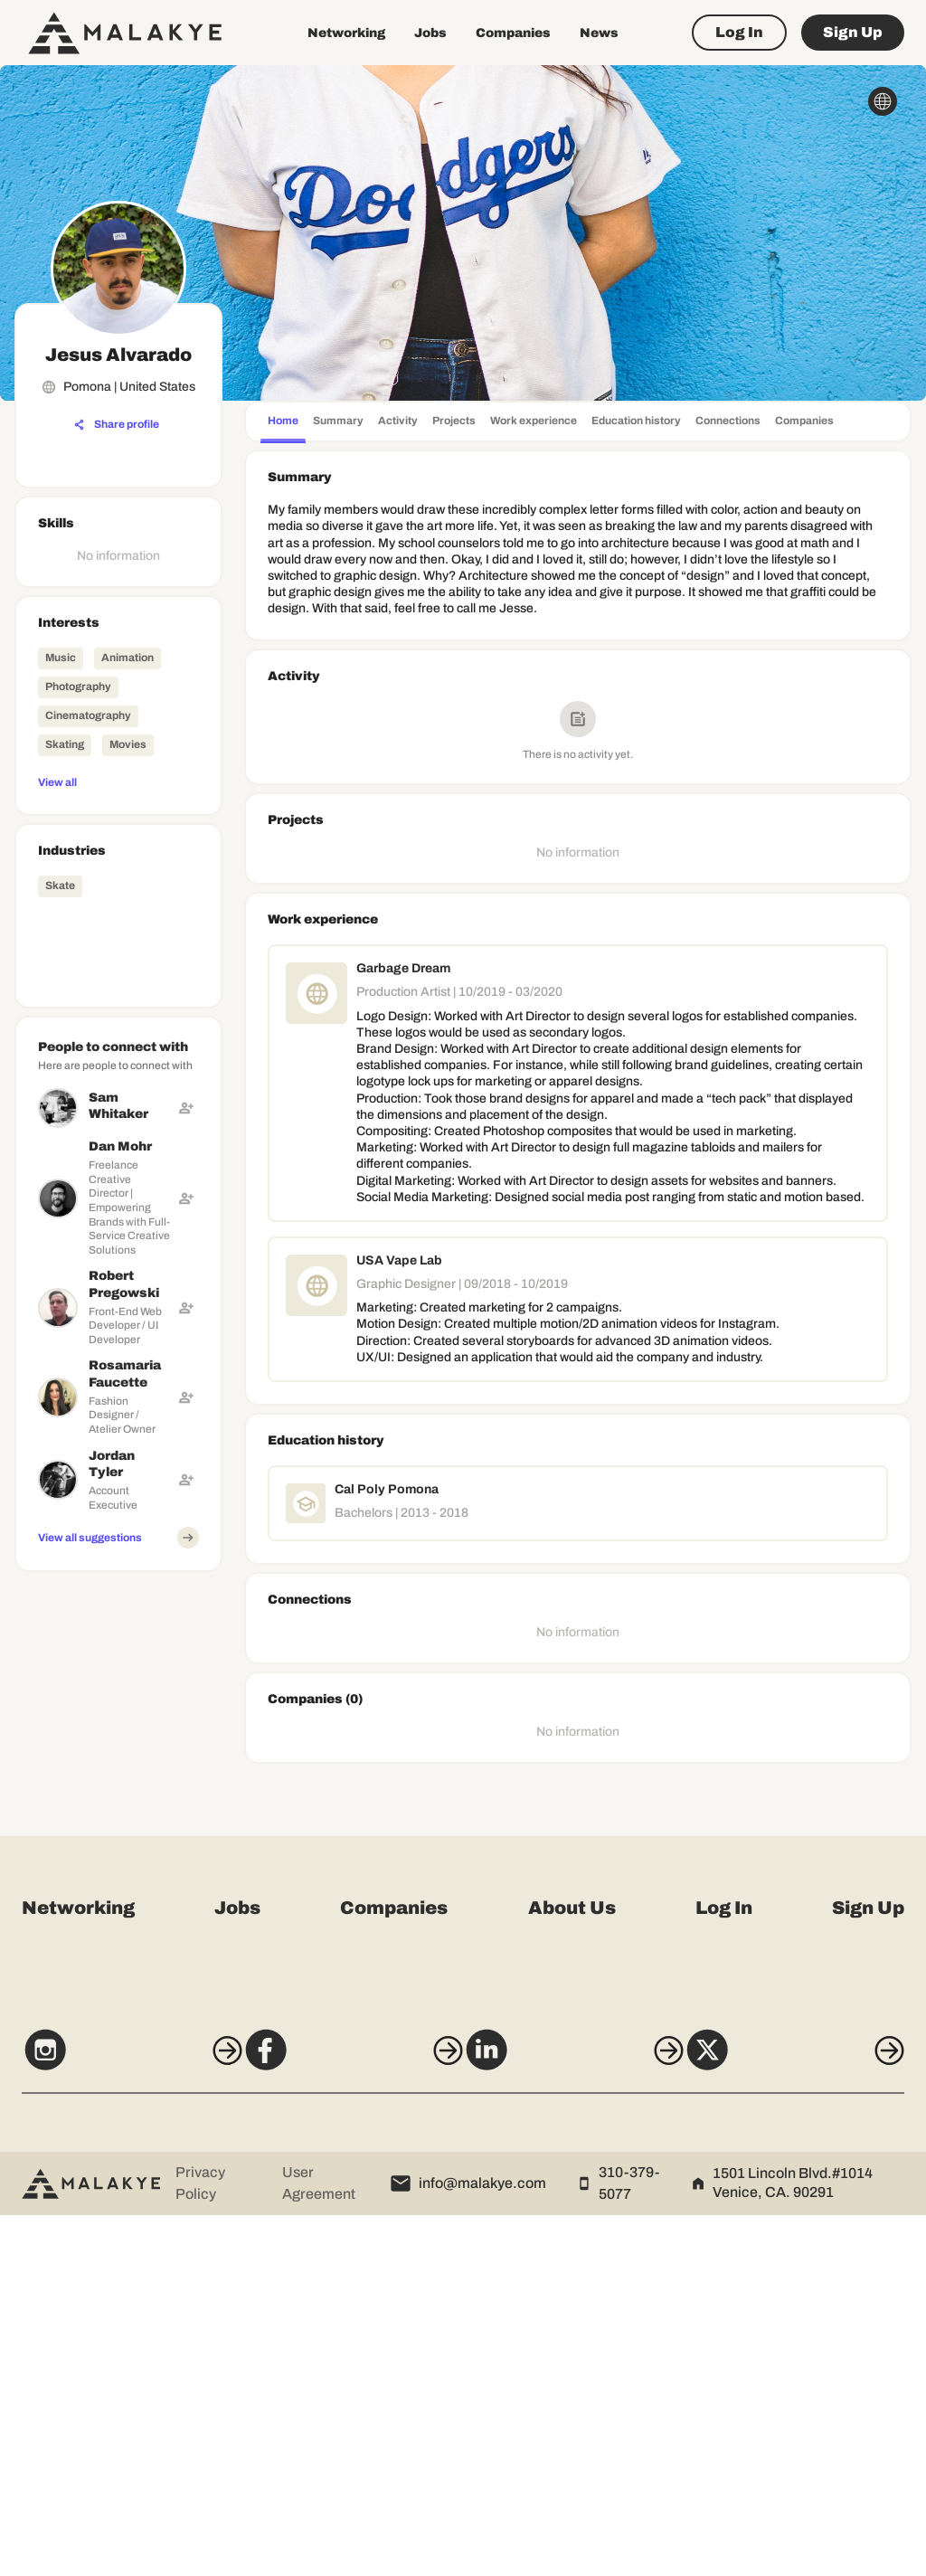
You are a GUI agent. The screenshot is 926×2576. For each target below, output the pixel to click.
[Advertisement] (118, 1850)
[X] (813, 2419)
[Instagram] (112, 2419)
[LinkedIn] (579, 2419)
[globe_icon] (882, 101)
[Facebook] (346, 2419)
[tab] (283, 422)
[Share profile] (117, 425)
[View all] (118, 781)
